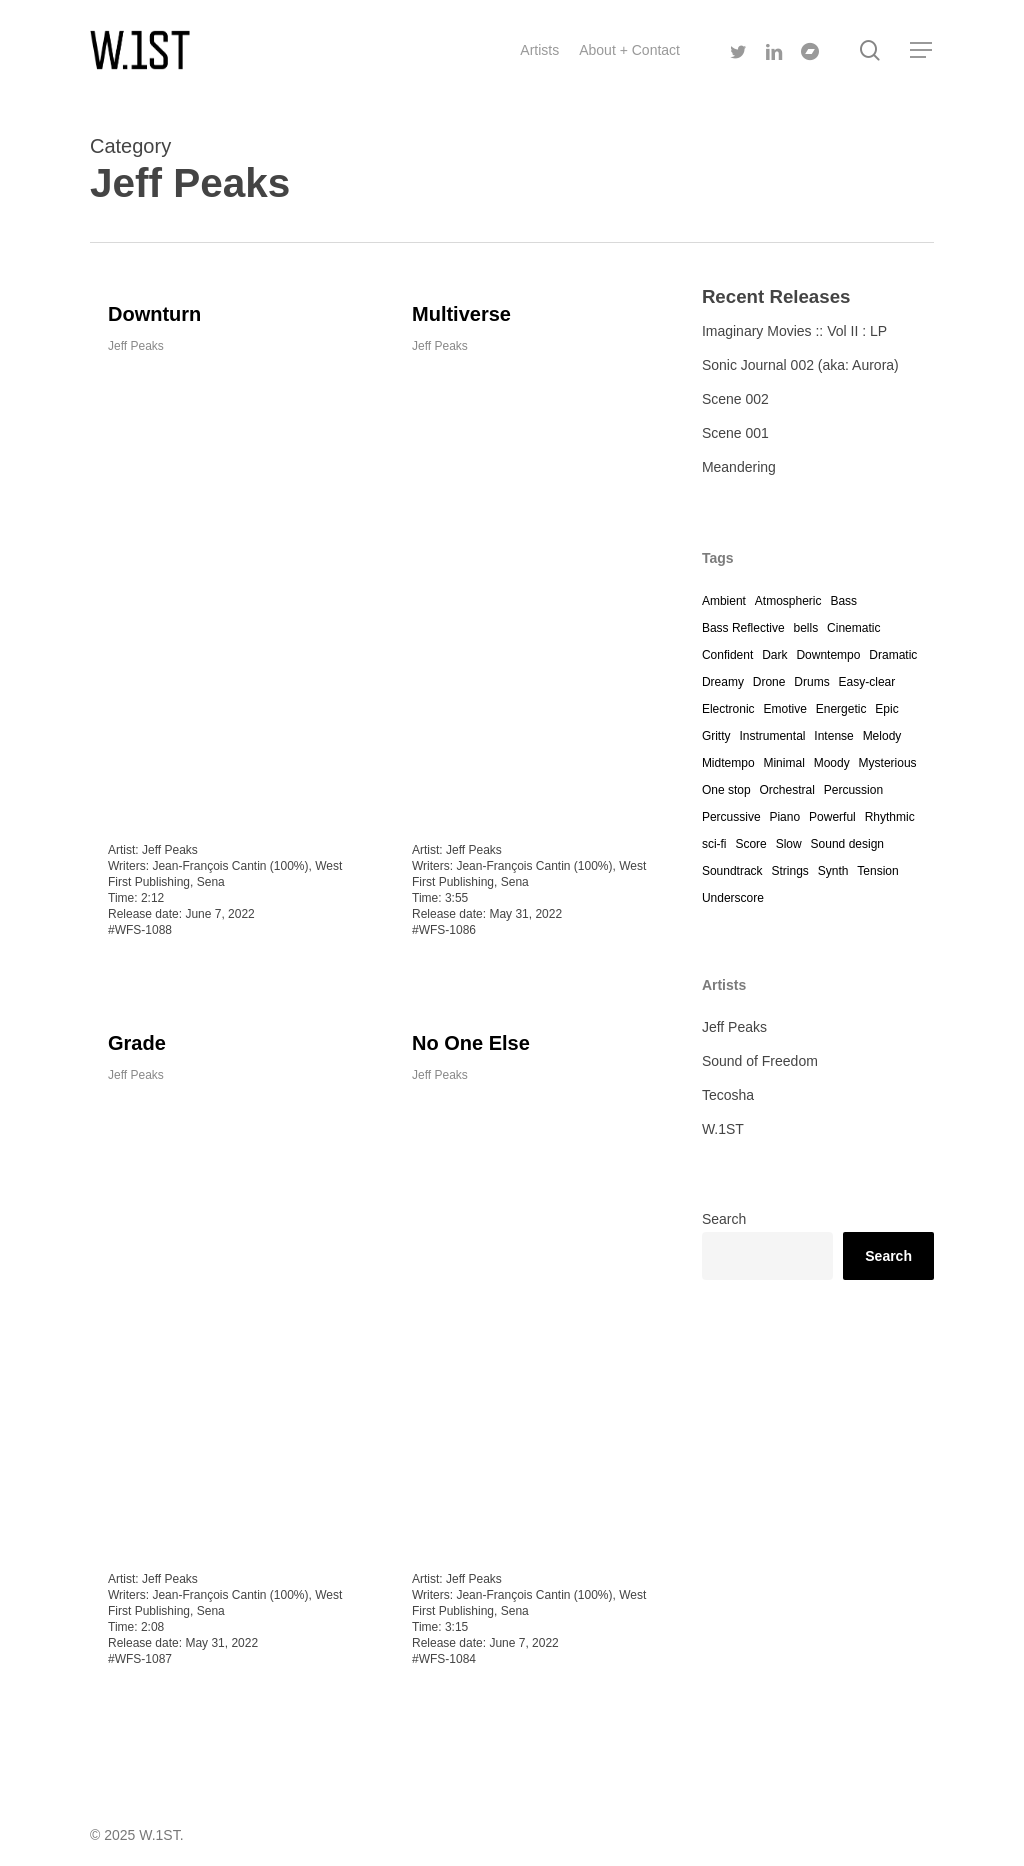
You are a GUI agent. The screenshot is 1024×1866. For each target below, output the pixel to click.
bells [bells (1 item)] (805, 628)
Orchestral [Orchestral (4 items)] (786, 790)
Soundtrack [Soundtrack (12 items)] (732, 871)
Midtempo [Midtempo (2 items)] (728, 763)
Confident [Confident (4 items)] (727, 655)
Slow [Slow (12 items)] (789, 844)
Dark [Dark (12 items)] (774, 655)
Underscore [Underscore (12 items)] (733, 898)
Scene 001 (735, 433)
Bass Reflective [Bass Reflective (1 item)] (743, 628)
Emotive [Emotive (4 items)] (784, 709)
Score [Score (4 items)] (750, 844)
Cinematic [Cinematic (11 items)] (853, 628)
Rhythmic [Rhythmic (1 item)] (890, 817)
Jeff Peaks (136, 346)
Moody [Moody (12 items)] (832, 763)
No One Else (471, 1077)
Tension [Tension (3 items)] (877, 871)
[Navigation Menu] (922, 50)
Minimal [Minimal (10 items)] (783, 763)
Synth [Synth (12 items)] (833, 871)
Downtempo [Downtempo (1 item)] (828, 655)
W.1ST (723, 1129)
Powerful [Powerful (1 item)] (832, 817)
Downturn (154, 314)
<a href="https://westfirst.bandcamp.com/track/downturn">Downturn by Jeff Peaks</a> (226, 592)
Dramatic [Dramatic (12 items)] (893, 655)
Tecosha (728, 1095)
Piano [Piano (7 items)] (784, 817)
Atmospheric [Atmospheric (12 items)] (788, 601)
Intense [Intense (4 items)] (833, 736)
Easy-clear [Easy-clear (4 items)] (867, 682)
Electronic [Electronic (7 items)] (728, 709)
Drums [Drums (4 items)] (811, 682)
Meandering (739, 467)
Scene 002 (735, 399)
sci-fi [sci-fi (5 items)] (714, 844)
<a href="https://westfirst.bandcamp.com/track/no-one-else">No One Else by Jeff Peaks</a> (530, 1355)
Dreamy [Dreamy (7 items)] (723, 682)
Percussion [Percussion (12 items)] (853, 790)
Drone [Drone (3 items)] (769, 682)
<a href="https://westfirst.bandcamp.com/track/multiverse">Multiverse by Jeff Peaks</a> (530, 592)
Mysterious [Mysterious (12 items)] (888, 763)
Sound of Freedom (760, 1061)
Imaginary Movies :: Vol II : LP (794, 331)
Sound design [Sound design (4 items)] (847, 844)
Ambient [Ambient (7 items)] (724, 601)
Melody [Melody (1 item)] (882, 736)
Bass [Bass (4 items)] (843, 601)
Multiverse (461, 314)
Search (724, 1219)
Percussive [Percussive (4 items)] (731, 817)
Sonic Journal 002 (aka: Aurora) (800, 365)
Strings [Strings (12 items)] (789, 871)
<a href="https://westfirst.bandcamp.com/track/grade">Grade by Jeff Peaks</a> (226, 1335)
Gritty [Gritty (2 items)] (716, 736)
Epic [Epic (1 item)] (886, 709)
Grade (137, 1057)
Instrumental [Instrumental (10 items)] (772, 736)
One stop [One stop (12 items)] (726, 790)
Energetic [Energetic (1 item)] (841, 709)
